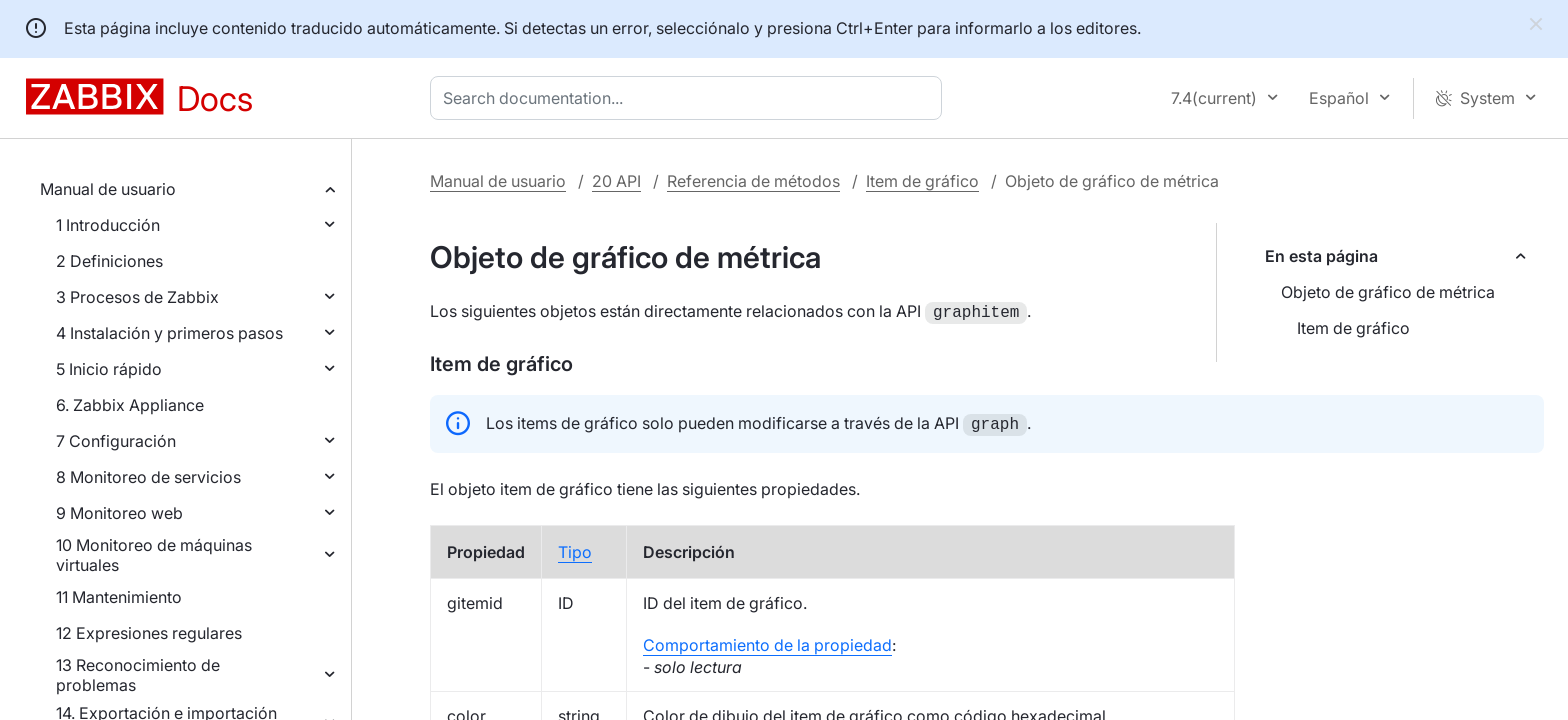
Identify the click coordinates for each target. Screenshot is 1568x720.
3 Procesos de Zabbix (137, 297)
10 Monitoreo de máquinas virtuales (154, 555)
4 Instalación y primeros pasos (169, 333)
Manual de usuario (108, 189)
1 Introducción (108, 225)
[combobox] (690, 98)
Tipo (575, 548)
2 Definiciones (109, 261)
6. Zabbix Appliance (130, 405)
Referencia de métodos (753, 181)
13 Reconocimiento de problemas (138, 675)
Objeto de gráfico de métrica (1388, 292)
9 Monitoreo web (119, 513)
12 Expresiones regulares (149, 633)
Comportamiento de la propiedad (767, 641)
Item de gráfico (922, 181)
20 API (616, 181)
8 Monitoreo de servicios (148, 477)
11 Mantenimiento (119, 597)
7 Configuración (116, 441)
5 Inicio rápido (109, 369)
